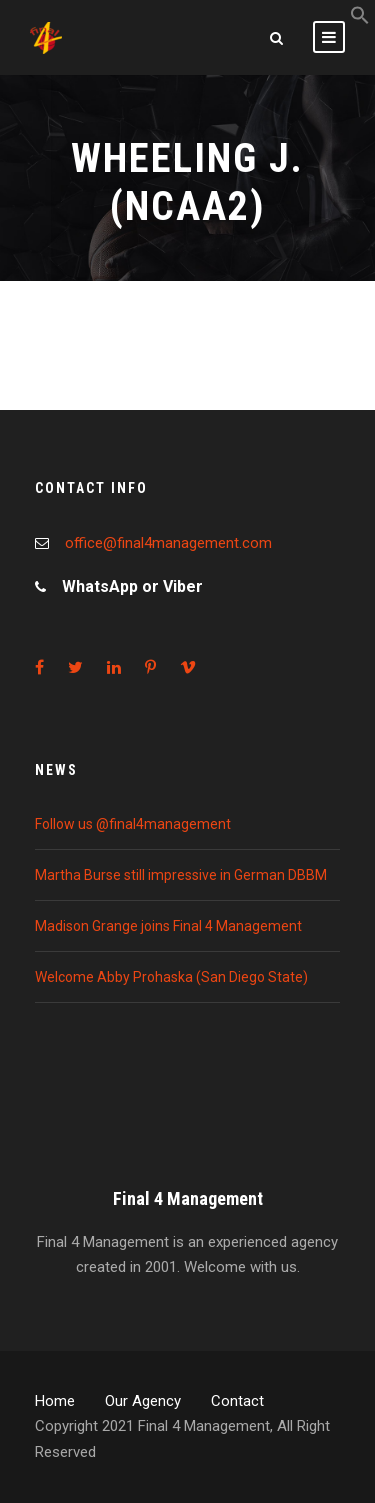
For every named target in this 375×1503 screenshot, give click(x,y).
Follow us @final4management (133, 824)
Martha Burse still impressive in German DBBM (181, 875)
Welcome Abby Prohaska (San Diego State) (171, 977)
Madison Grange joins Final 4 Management (168, 926)
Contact (237, 1401)
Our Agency (143, 1401)
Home (55, 1401)
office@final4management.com (168, 543)
